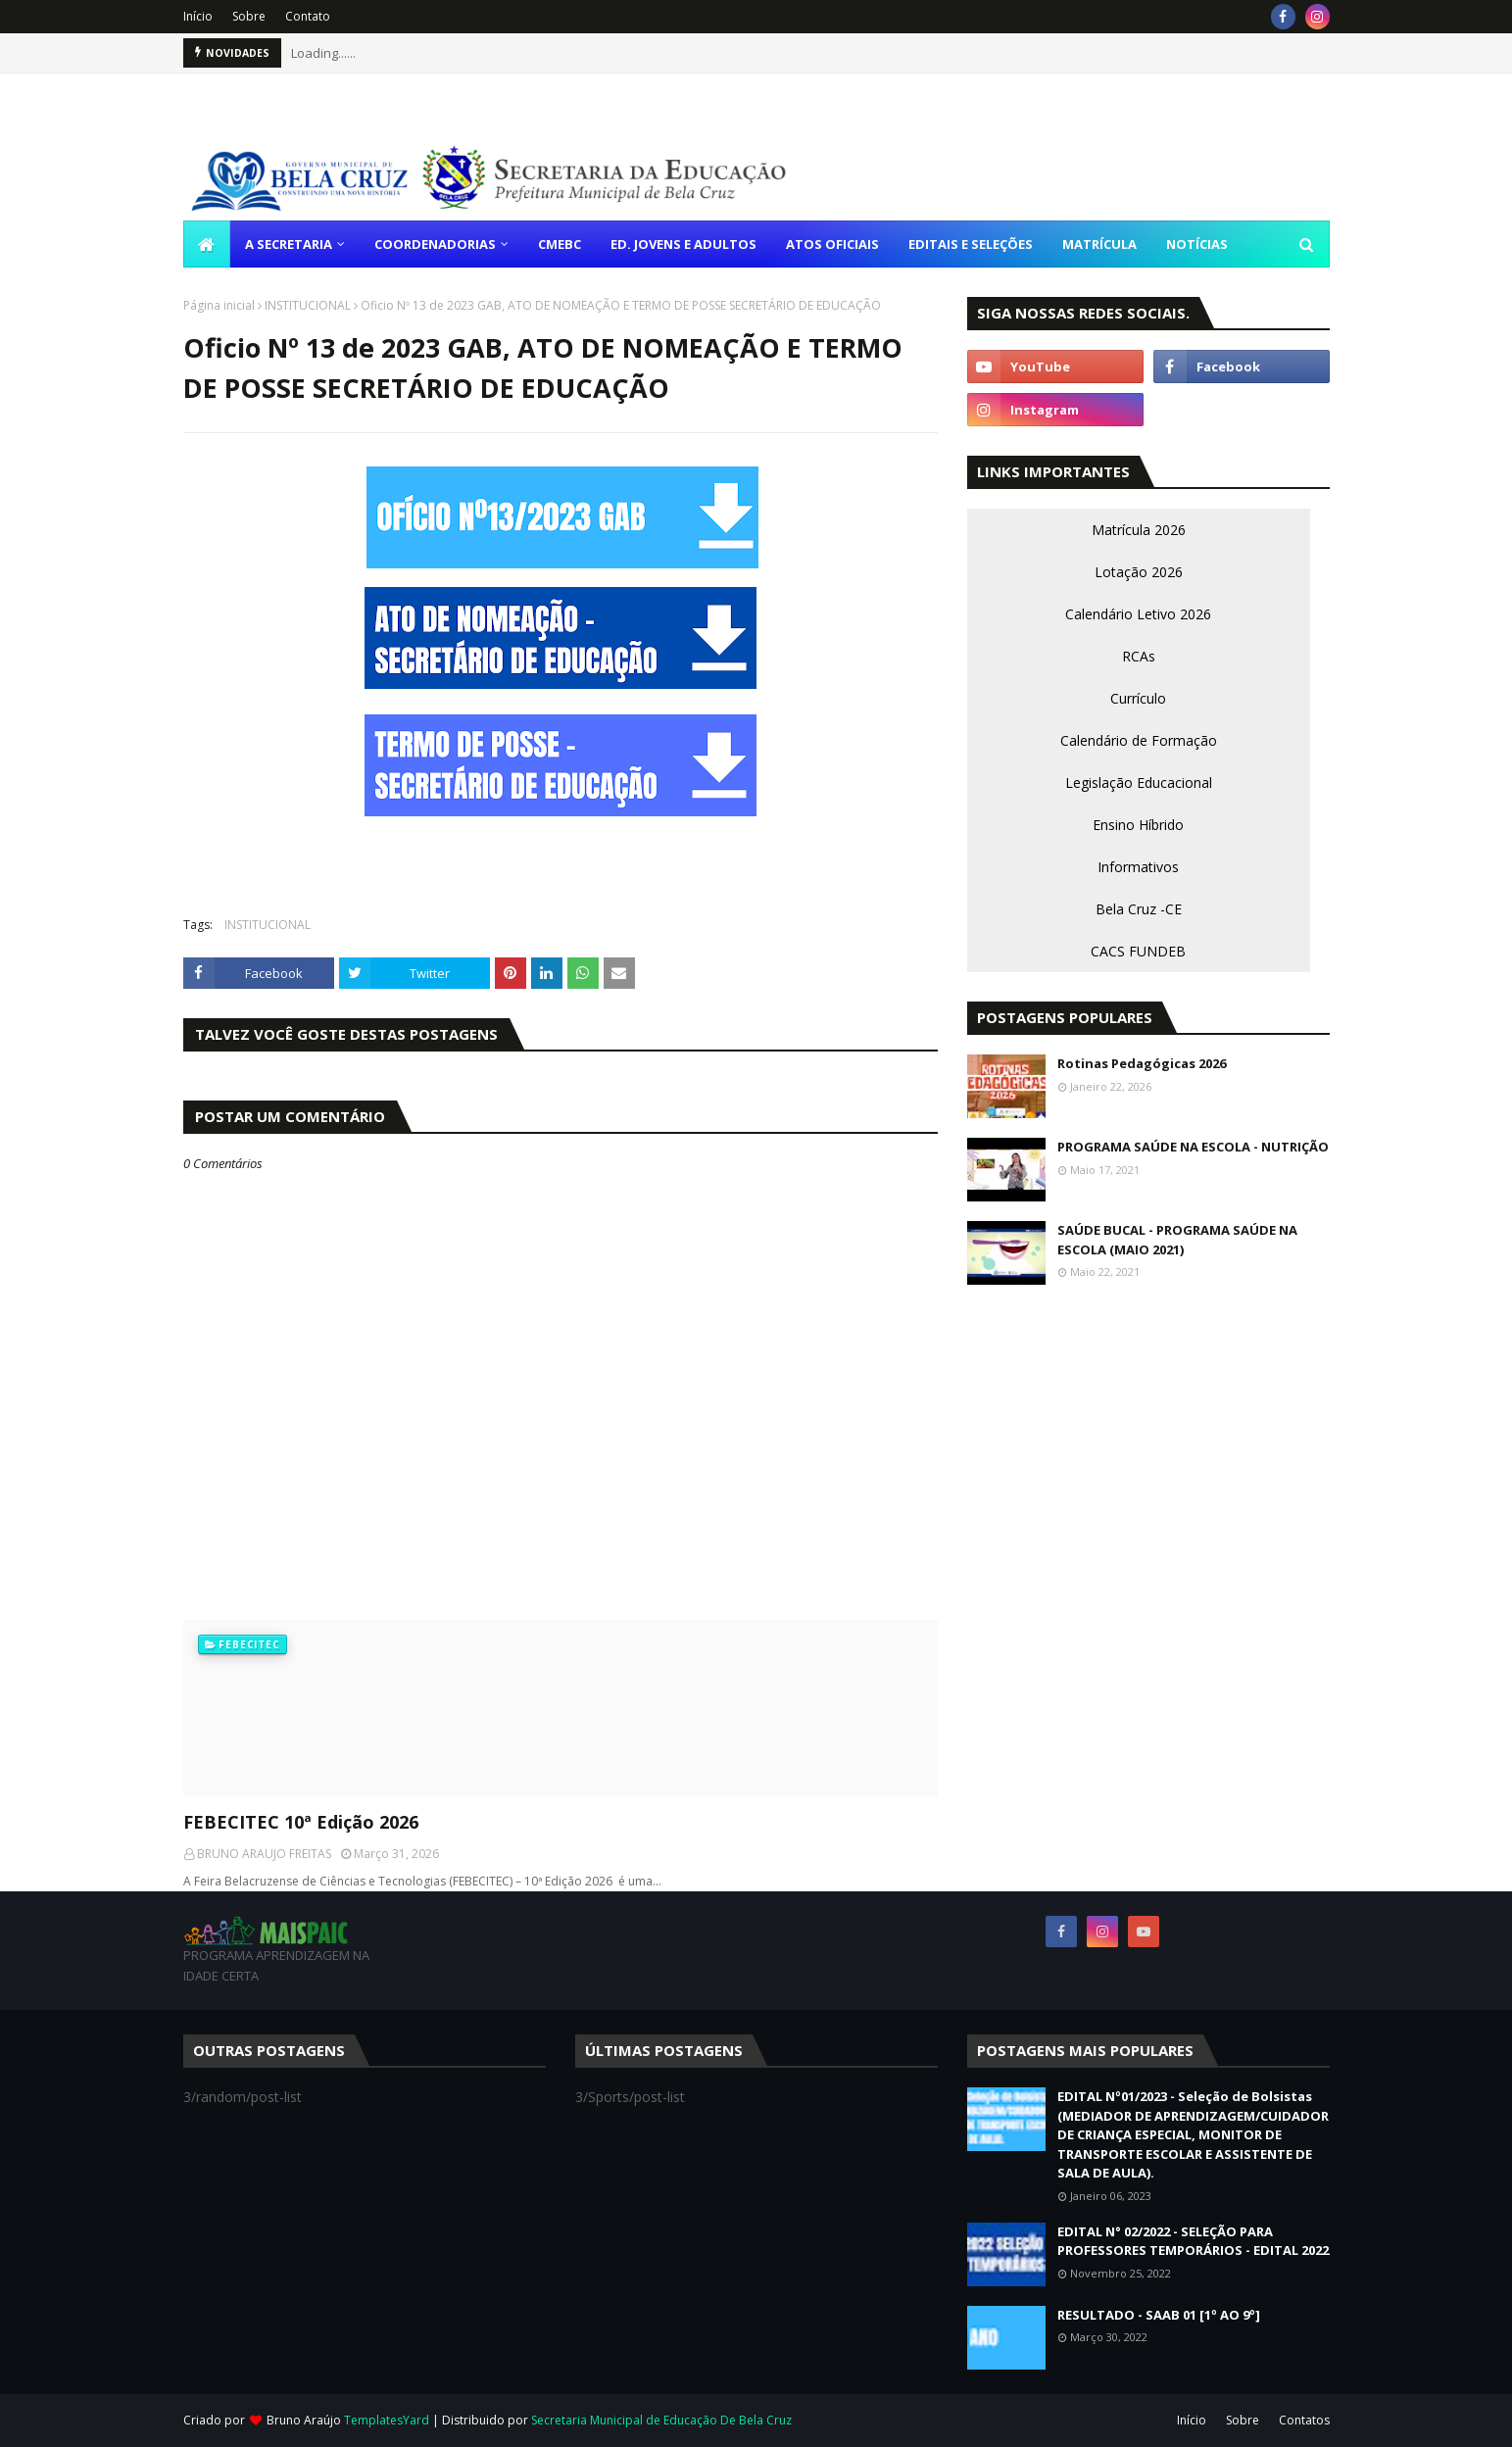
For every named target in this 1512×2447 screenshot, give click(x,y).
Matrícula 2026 (1139, 529)
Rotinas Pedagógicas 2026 (1141, 1063)
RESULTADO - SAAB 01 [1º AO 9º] (1158, 2315)
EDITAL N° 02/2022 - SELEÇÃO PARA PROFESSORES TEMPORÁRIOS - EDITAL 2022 (1193, 2241)
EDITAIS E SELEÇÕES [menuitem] (970, 244)
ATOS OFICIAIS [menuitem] (832, 244)
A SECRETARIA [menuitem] (288, 244)
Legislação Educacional (1138, 782)
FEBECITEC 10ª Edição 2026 (300, 1822)
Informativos (1138, 866)
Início (198, 16)
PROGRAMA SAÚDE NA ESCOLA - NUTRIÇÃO (1193, 1146)
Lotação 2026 (1139, 572)
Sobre (249, 16)
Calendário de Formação (1138, 740)
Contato (307, 16)
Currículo (1138, 698)
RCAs (1138, 656)
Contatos (1304, 2420)
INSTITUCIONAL (308, 305)
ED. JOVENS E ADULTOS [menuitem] (683, 244)
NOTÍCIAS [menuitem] (1197, 244)
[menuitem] (206, 244)
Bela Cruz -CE (1139, 909)
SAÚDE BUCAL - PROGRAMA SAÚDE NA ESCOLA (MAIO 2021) (1177, 1239)
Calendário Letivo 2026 (1138, 614)
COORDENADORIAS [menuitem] (435, 244)
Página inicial (219, 305)
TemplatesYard (386, 2420)
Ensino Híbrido (1138, 824)
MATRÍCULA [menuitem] (1099, 244)
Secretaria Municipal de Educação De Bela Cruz (661, 2420)
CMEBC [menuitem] (559, 244)
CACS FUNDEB (1138, 951)
